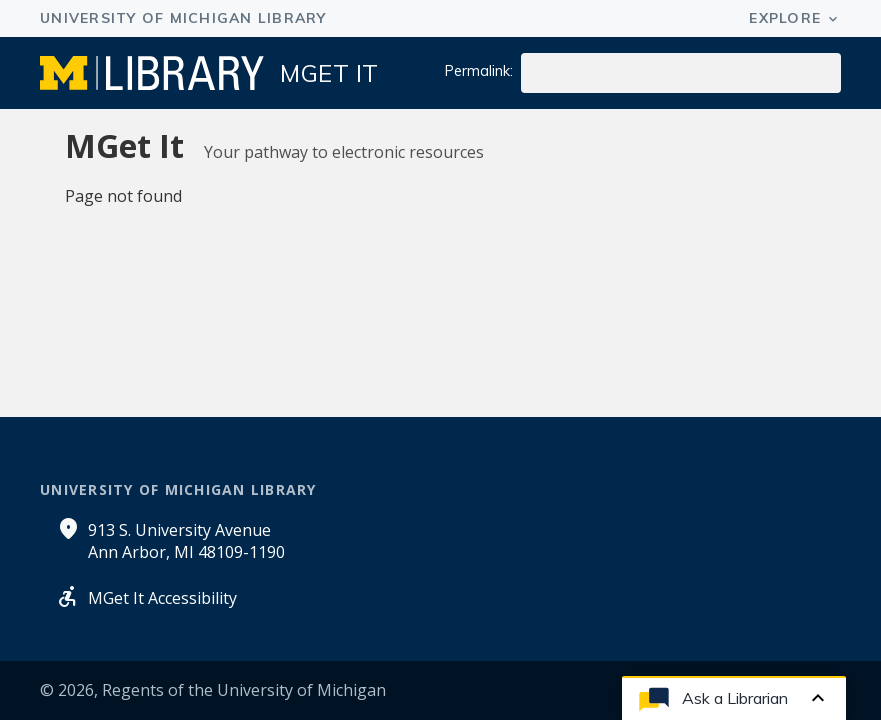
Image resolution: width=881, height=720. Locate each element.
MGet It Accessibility (162, 598)
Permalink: (479, 70)
